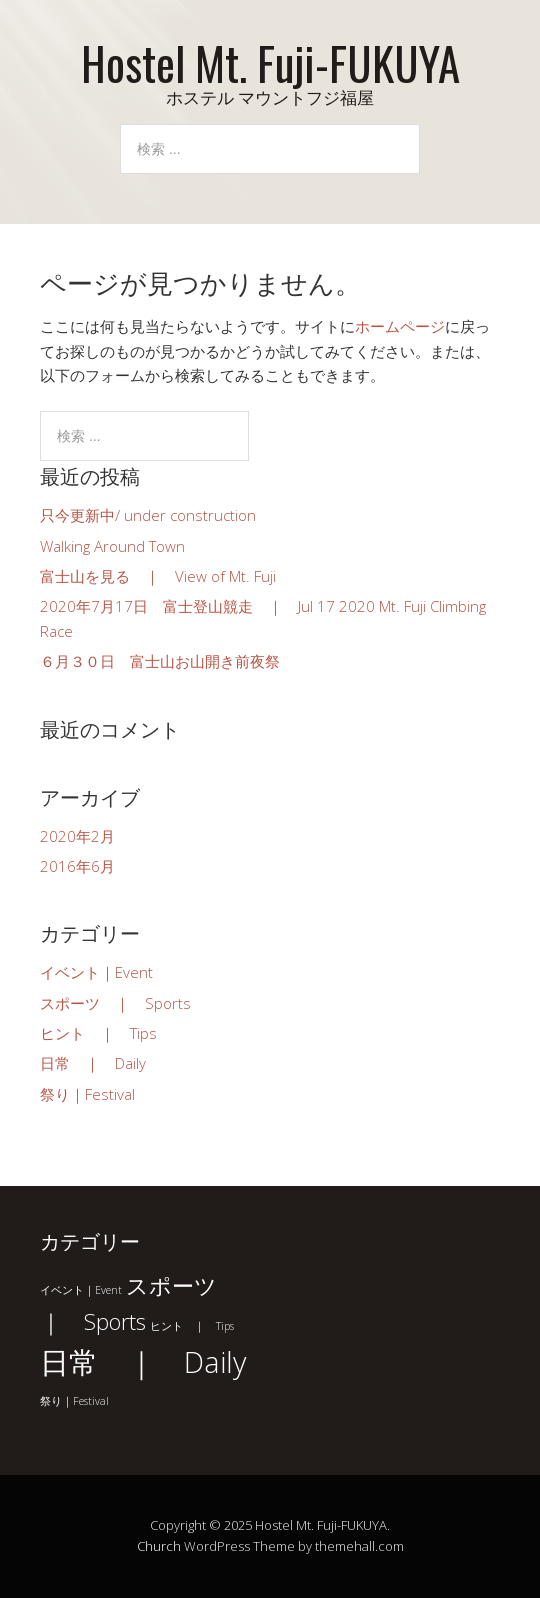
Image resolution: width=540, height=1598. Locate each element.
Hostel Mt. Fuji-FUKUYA (270, 62)
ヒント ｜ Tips (98, 1033)
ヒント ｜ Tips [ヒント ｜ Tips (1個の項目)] (192, 1326)
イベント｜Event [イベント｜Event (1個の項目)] (81, 1290)
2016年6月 (77, 866)
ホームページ (400, 326)
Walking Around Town (112, 546)
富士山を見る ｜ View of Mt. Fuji (158, 576)
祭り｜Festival (87, 1094)
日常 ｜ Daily (93, 1063)
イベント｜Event (96, 972)
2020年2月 (77, 836)
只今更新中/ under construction (148, 515)
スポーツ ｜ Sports (115, 1003)
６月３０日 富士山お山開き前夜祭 (160, 661)
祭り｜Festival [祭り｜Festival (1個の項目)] (74, 1401)
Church (159, 1546)
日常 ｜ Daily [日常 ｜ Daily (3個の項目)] (143, 1362)
